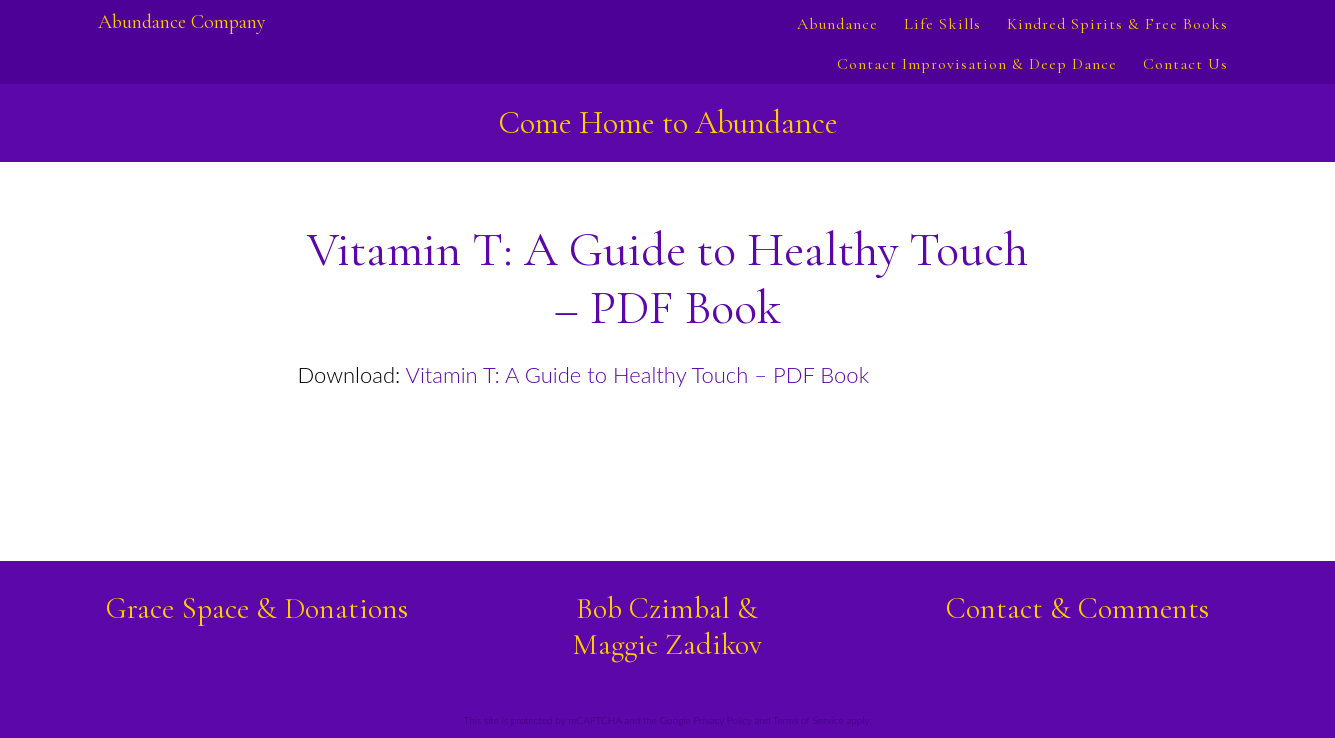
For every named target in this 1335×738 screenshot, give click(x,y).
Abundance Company (182, 22)
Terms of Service (808, 720)
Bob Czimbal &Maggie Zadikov (667, 626)
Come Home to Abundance (668, 122)
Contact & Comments (1077, 608)
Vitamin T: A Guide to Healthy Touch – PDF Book (638, 374)
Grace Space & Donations (257, 608)
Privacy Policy (722, 720)
